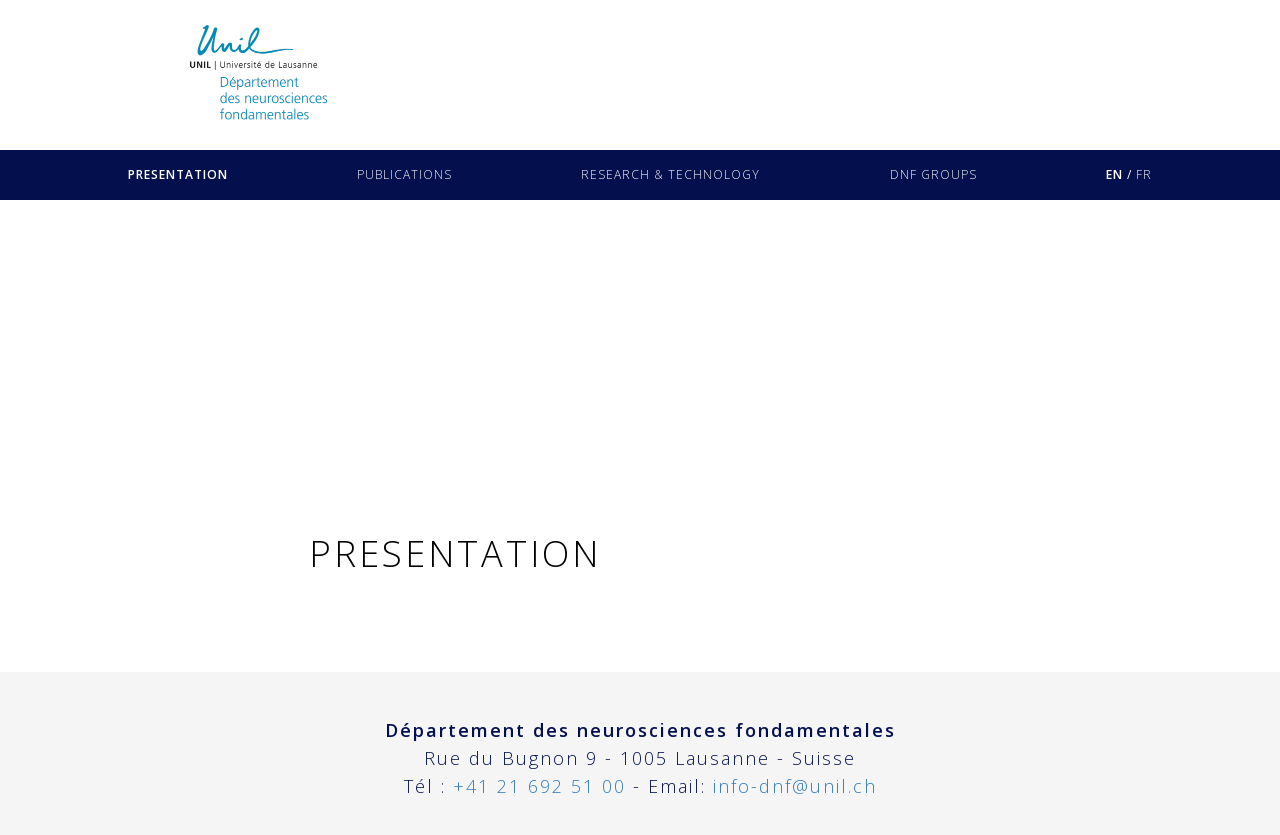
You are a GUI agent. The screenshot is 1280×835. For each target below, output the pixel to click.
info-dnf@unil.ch (795, 786)
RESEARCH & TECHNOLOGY (670, 174)
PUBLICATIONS (404, 174)
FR (1144, 174)
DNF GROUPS (933, 174)
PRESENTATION (178, 174)
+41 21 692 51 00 (539, 786)
